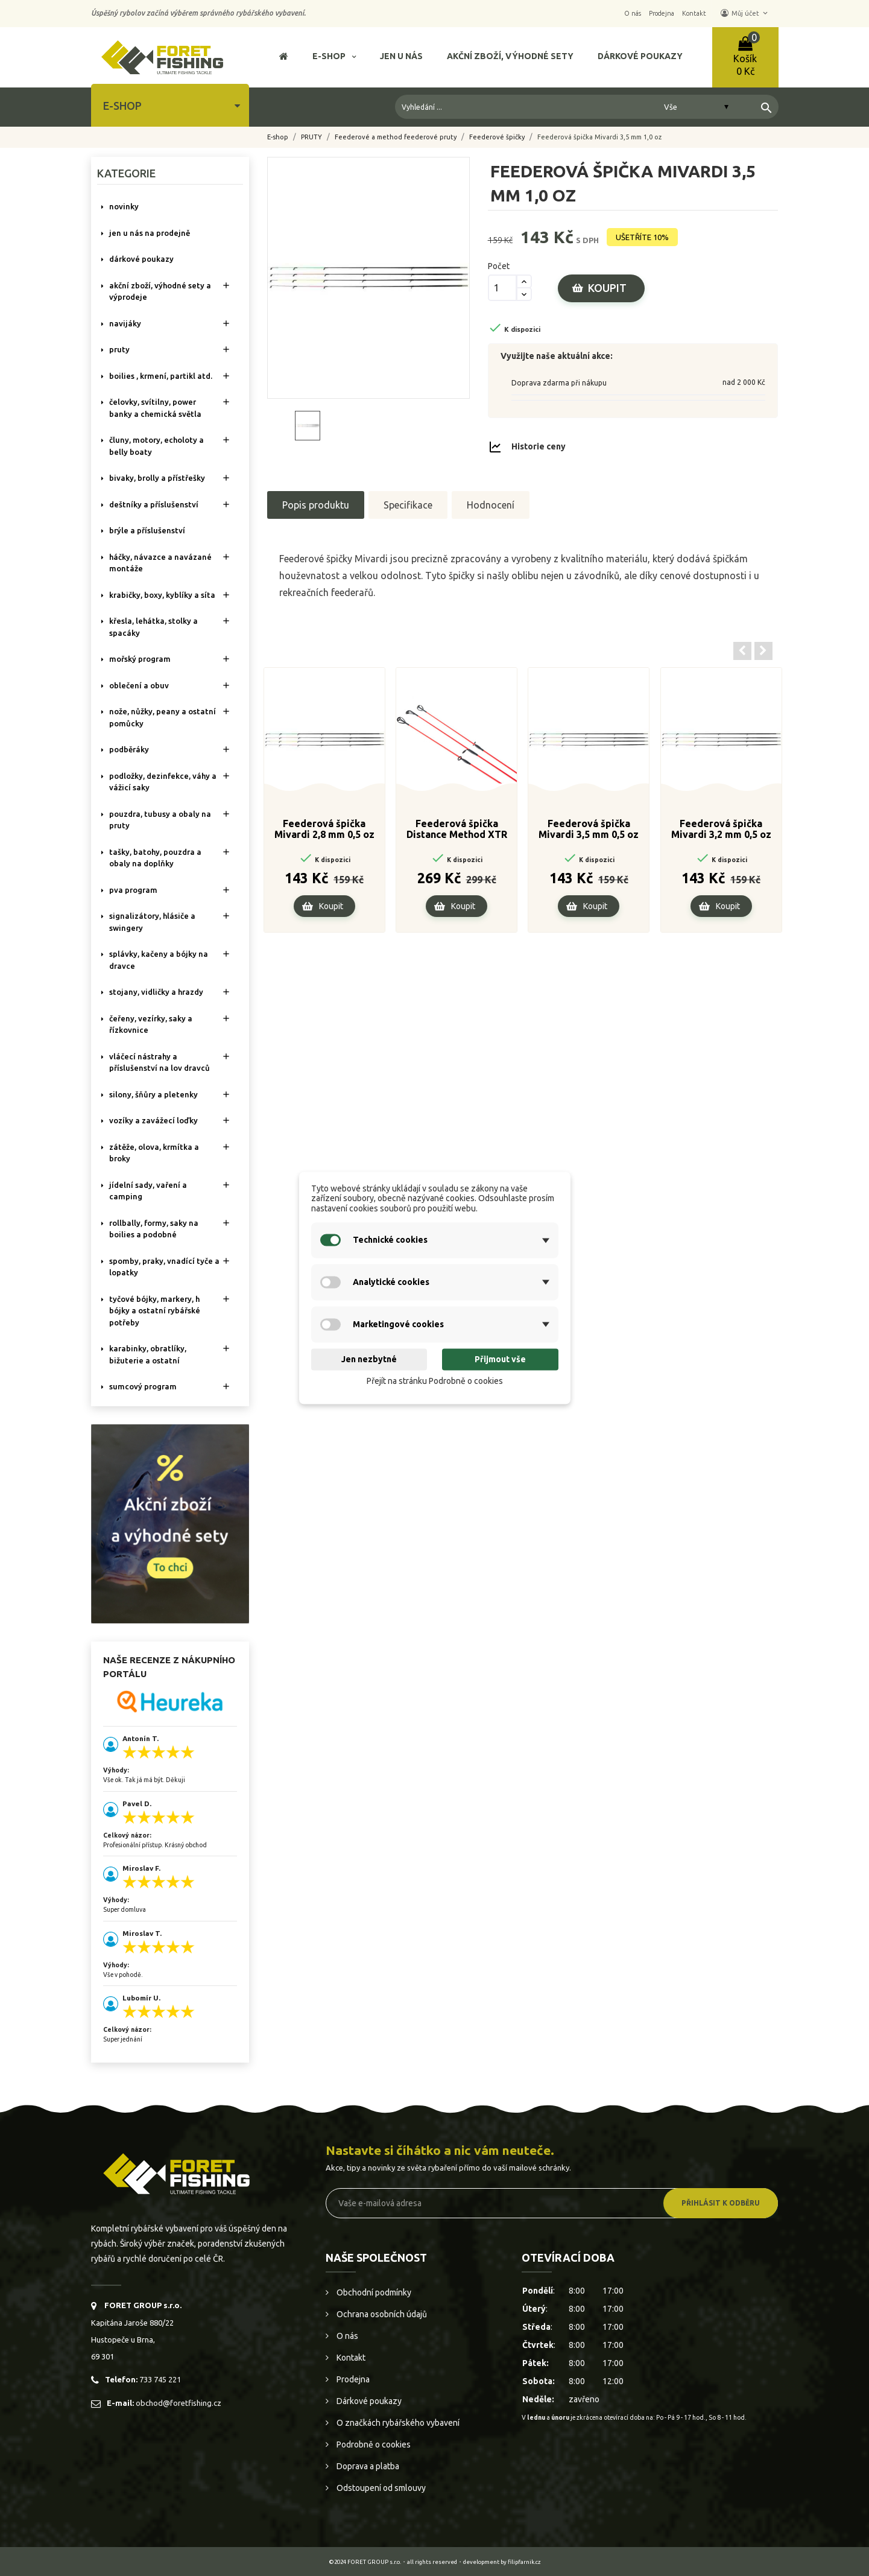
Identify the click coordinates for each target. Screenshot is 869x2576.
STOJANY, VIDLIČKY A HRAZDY (156, 992)
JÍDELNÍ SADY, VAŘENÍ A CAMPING (148, 1191)
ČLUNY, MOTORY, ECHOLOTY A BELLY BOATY (156, 446)
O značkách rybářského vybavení (397, 2423)
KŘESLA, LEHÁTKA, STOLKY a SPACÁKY (153, 627)
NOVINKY (124, 206)
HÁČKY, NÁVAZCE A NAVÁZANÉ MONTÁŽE (160, 563)
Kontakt (350, 2357)
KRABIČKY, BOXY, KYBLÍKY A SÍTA (162, 595)
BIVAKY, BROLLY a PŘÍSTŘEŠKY (157, 478)
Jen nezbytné (369, 1359)
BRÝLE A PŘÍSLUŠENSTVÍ (147, 530)
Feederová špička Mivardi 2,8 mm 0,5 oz (324, 829)
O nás (346, 2336)
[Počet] (502, 287)
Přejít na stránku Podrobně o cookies (435, 1381)
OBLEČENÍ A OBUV (139, 685)
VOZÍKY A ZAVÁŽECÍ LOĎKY (153, 1120)
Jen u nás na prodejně (149, 233)
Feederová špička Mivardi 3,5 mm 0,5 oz (589, 829)
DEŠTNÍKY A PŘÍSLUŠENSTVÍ (153, 504)
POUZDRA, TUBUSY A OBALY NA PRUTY (160, 820)
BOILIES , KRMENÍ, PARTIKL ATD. (160, 376)
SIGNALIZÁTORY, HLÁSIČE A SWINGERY (152, 922)
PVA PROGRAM (133, 890)
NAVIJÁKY (125, 323)
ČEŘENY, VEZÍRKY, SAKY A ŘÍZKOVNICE (150, 1024)
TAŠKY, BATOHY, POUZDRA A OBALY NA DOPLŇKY (155, 858)
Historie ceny (538, 446)
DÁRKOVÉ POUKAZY (141, 259)
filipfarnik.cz (524, 2562)
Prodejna (352, 2379)
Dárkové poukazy (368, 2401)
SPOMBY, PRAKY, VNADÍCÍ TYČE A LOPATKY (164, 1267)
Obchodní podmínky (373, 2292)
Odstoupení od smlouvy (380, 2488)
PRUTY (119, 349)
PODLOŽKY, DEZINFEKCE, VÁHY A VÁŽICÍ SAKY (162, 782)
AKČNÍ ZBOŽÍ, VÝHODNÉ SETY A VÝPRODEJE (160, 291)
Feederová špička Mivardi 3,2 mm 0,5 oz (721, 829)
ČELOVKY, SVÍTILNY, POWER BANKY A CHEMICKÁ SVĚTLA (155, 408)
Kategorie (126, 173)
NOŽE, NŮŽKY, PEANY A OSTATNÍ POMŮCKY (162, 717)
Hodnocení (490, 505)
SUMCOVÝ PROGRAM (143, 1386)
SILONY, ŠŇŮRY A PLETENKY (153, 1094)
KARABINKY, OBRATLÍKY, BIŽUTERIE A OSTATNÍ (147, 1354)
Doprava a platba (367, 2466)
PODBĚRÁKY (129, 749)
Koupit (607, 288)
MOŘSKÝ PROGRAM (140, 659)
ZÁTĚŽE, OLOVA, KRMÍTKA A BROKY (154, 1153)
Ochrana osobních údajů (381, 2314)
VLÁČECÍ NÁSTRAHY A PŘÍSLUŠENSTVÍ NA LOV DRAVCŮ (159, 1062)
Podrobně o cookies (373, 2444)
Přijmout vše (500, 1359)
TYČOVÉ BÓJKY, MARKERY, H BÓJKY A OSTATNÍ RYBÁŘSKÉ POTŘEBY (154, 1311)
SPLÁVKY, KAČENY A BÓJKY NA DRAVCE (158, 960)
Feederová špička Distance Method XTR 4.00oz (456, 829)
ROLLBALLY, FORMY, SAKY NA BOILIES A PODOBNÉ (153, 1229)
